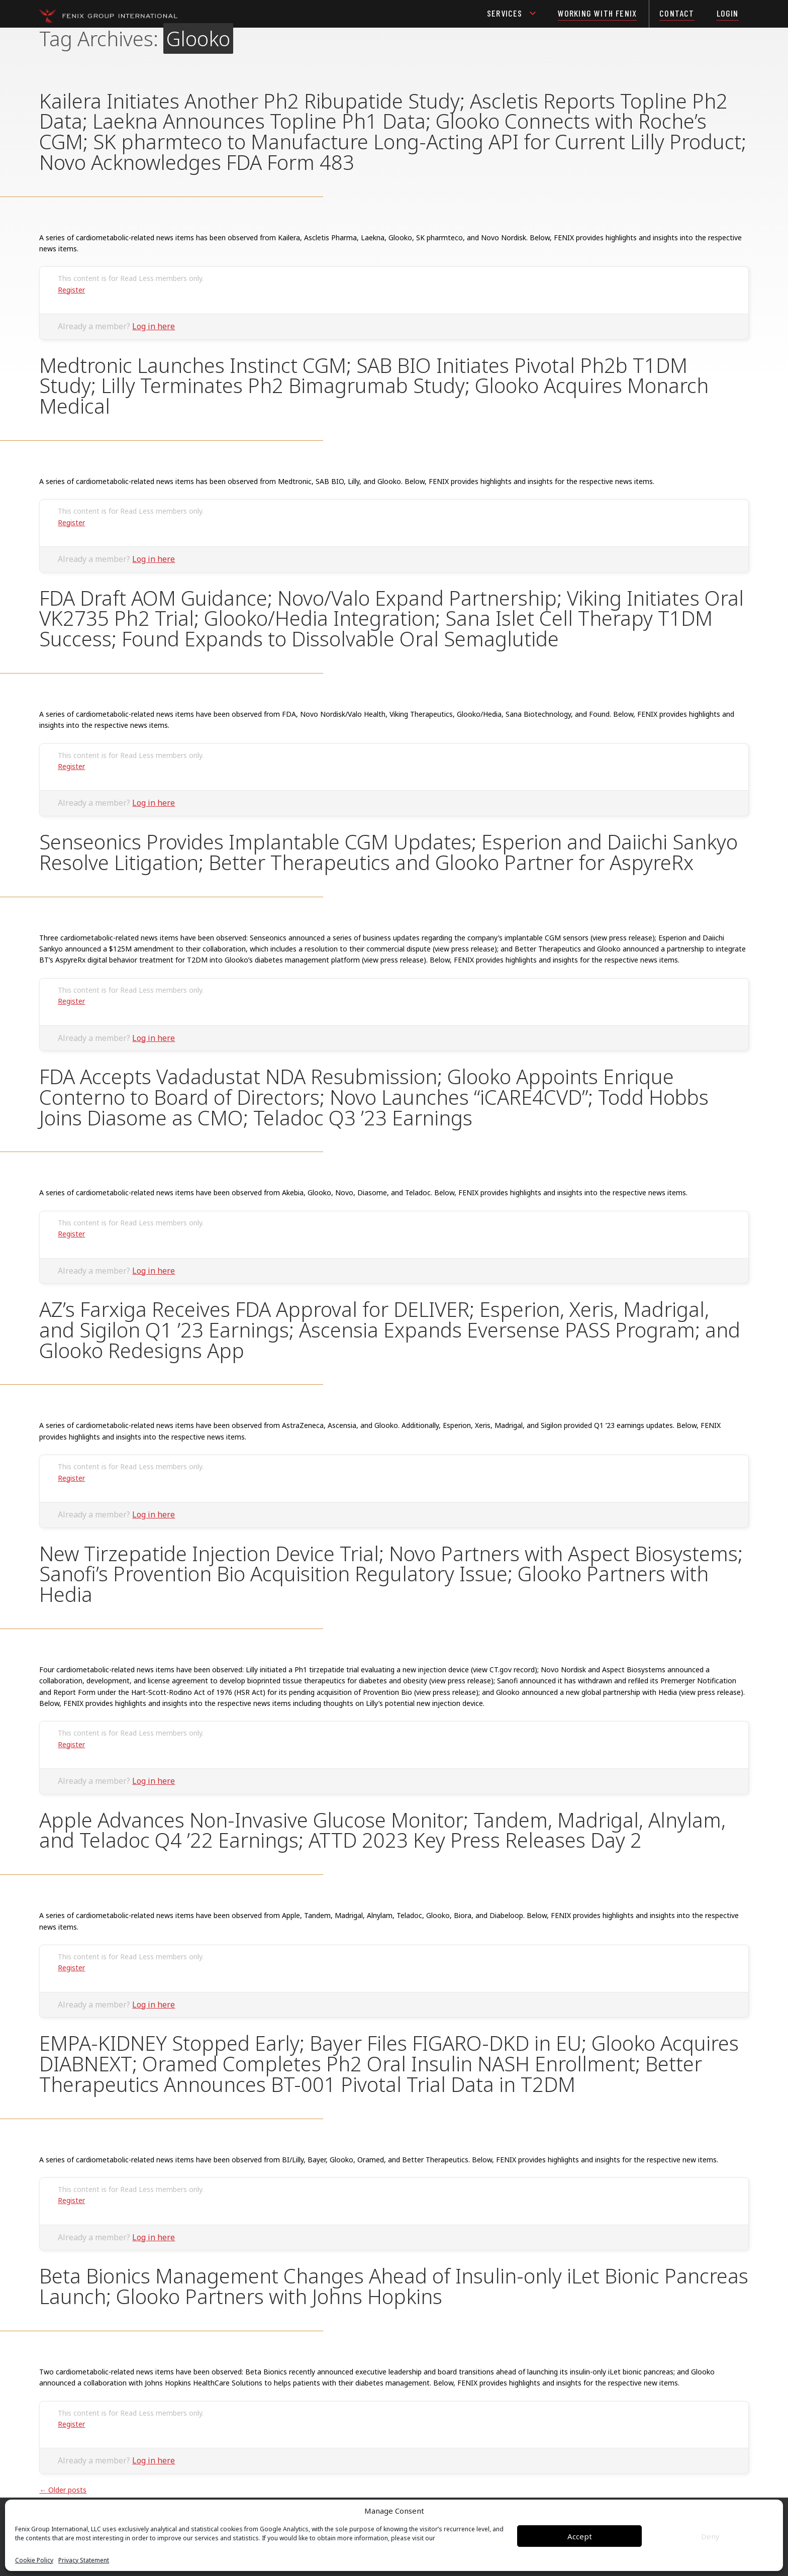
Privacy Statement (83, 2560)
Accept (579, 2536)
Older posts (62, 2490)
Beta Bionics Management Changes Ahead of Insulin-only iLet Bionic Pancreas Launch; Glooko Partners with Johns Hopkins (393, 2286)
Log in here (153, 326)
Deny (710, 2536)
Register (71, 290)
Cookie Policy (34, 2560)
